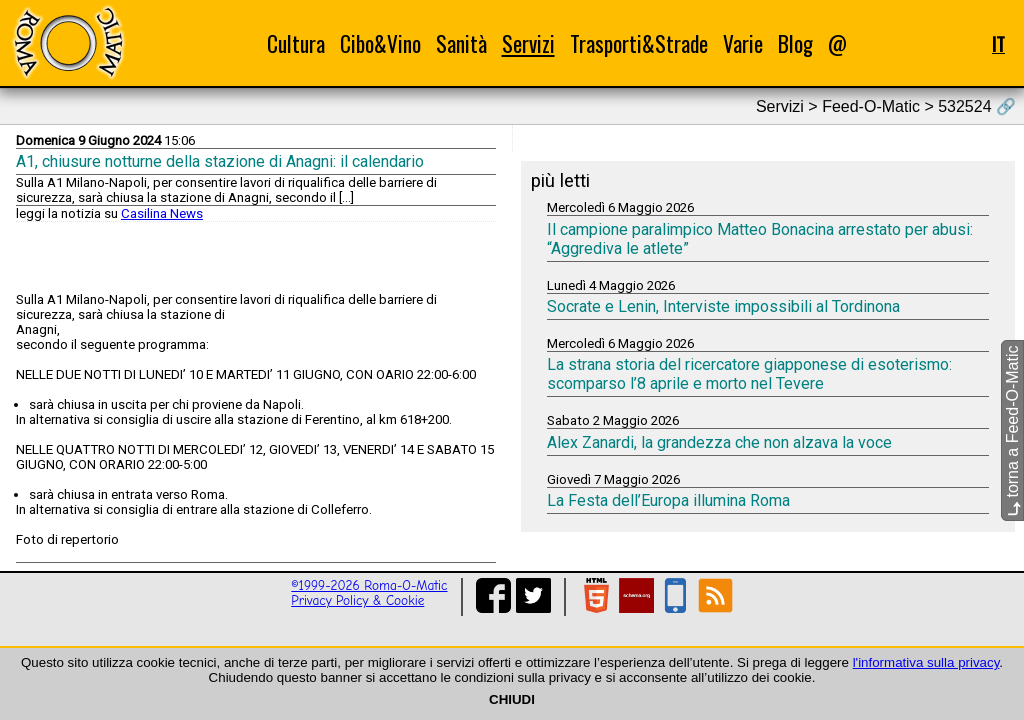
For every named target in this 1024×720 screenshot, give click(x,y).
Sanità (461, 43)
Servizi (528, 43)
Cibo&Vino (380, 43)
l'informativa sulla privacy (926, 662)
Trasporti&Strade (639, 43)
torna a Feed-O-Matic (1012, 431)
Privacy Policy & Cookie (357, 600)
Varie (743, 43)
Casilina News (162, 213)
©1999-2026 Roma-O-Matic (369, 585)
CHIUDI (512, 699)
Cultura (296, 43)
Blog (795, 43)
